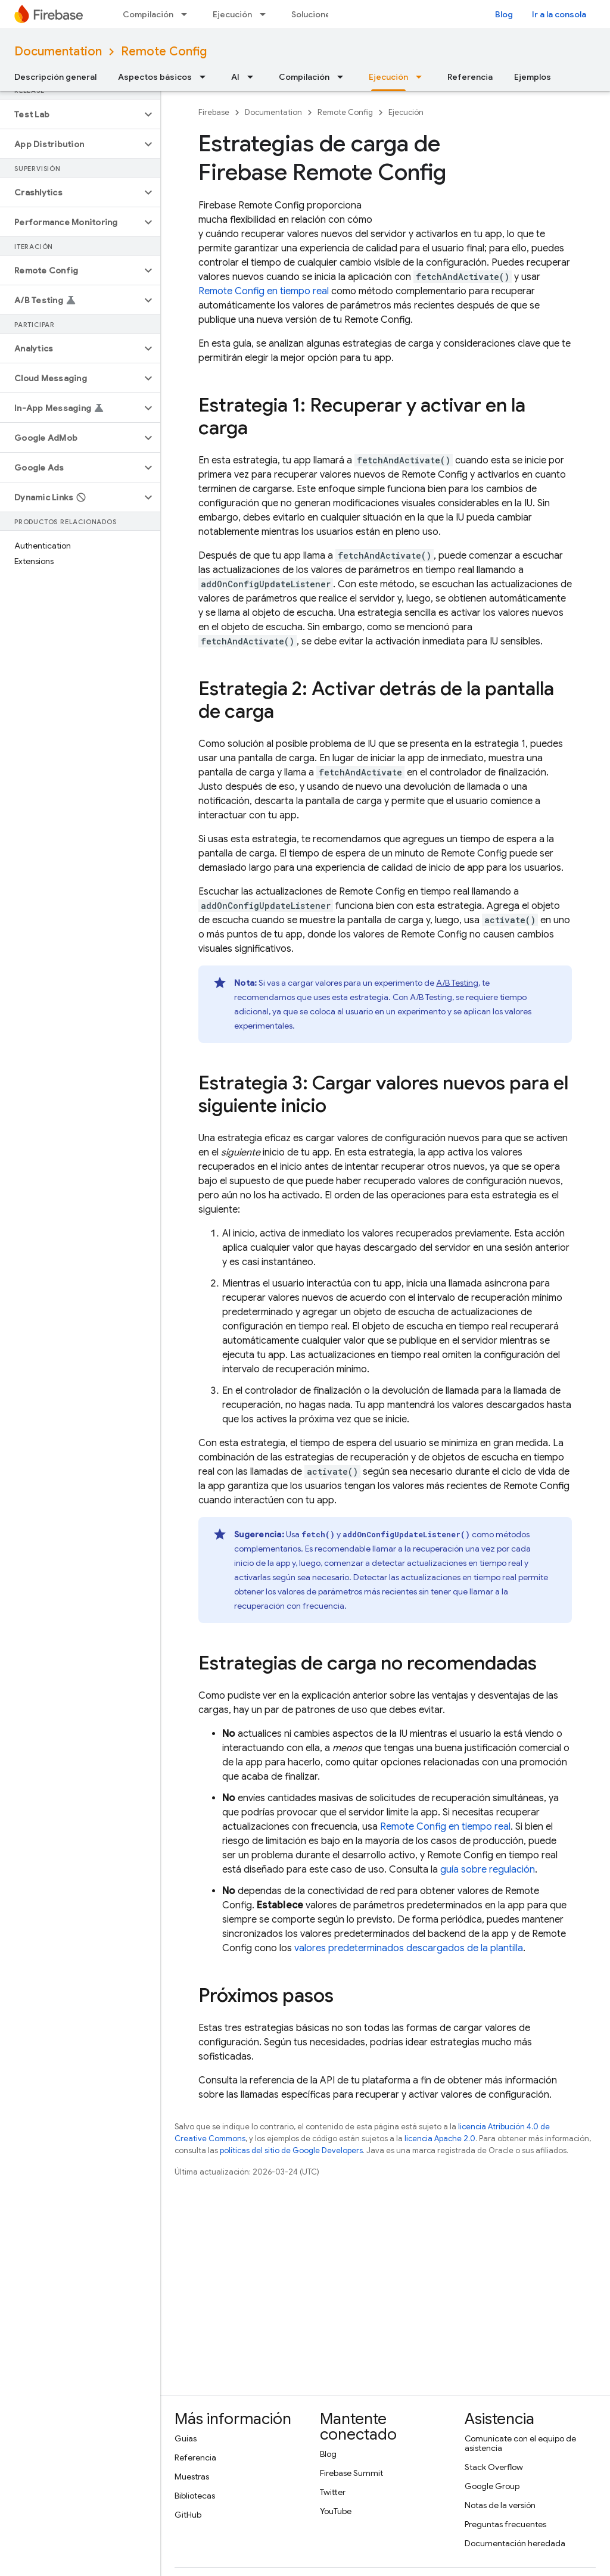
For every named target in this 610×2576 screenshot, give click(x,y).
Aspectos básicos (155, 76)
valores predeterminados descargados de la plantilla (408, 1948)
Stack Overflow (494, 2467)
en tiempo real (263, 291)
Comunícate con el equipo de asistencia (520, 2443)
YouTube (335, 2511)
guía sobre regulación (487, 1870)
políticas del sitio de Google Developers (291, 2150)
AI (235, 76)
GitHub (188, 2514)
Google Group (492, 2486)
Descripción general (55, 76)
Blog (504, 14)
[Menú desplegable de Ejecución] (266, 14)
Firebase (213, 112)
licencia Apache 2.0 (439, 2138)
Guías (186, 2438)
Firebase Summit (351, 2473)
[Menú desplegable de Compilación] (187, 14)
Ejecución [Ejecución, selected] (388, 76)
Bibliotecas (195, 2495)
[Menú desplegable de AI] (253, 77)
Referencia (470, 76)
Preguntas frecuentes (505, 2524)
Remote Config (164, 51)
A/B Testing (457, 982)
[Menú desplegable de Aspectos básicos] (206, 77)
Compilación (148, 14)
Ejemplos (532, 76)
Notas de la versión (500, 2505)
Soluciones (313, 14)
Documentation (58, 51)
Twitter (333, 2492)
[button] (70, 114)
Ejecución (232, 14)
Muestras (192, 2476)
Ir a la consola (559, 14)
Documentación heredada (515, 2543)
